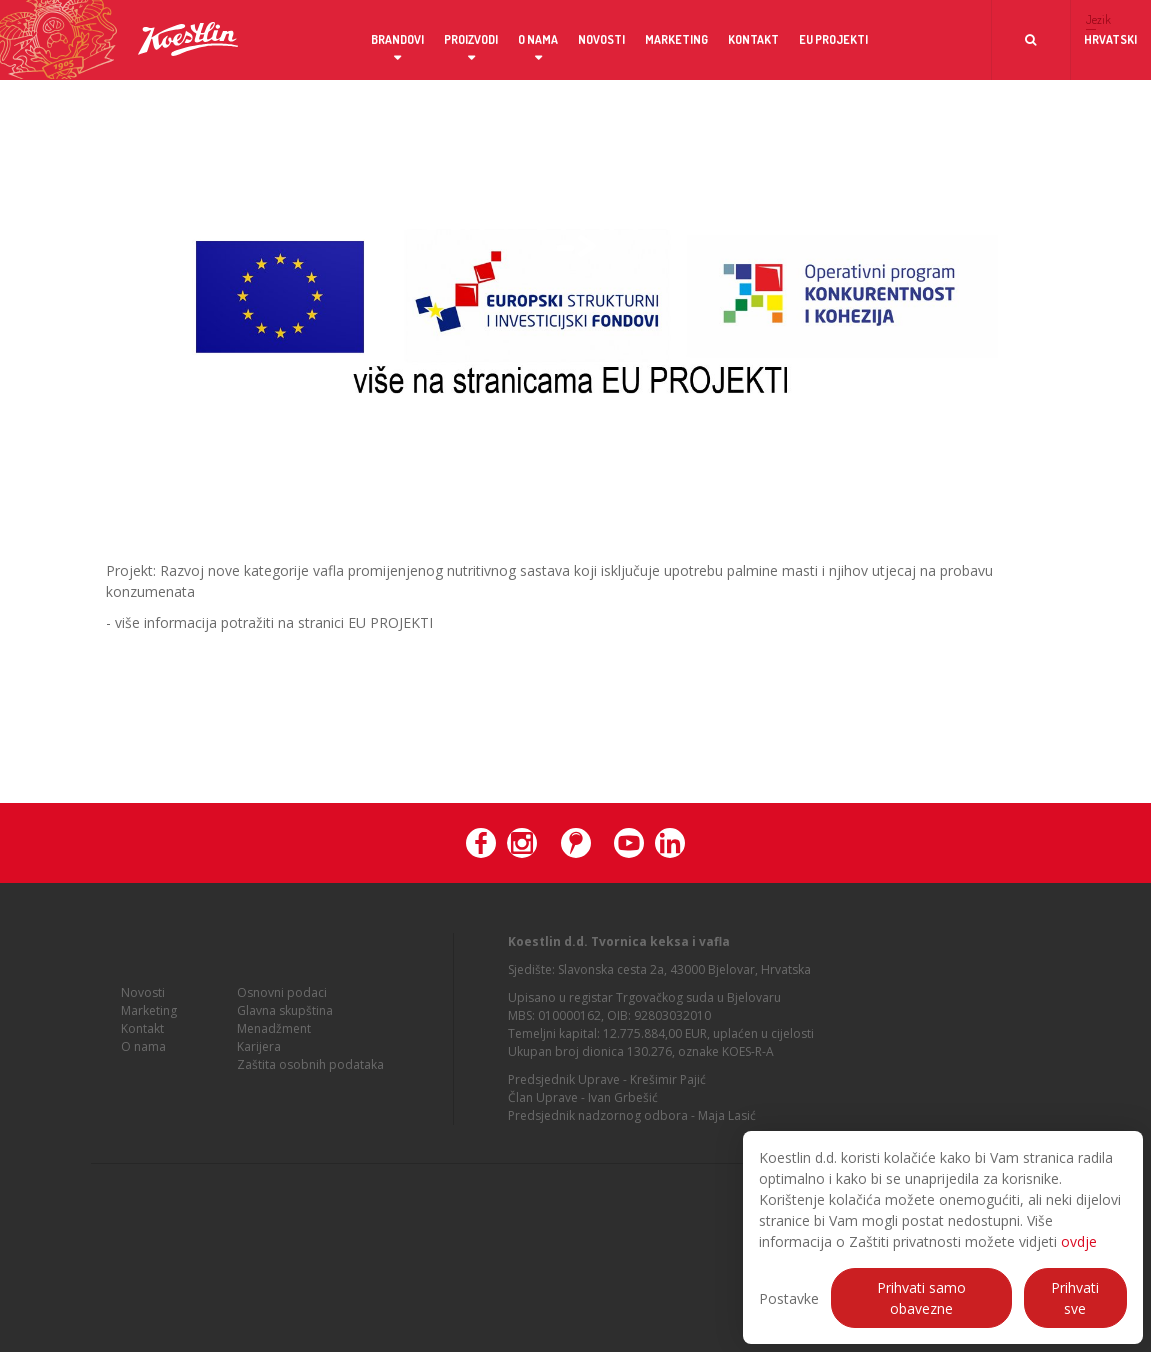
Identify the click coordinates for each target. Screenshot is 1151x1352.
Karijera (259, 1050)
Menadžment (274, 1032)
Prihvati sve (1075, 1298)
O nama (538, 39)
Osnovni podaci (282, 996)
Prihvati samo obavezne (921, 1298)
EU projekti (833, 39)
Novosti (601, 39)
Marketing (676, 39)
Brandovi (397, 39)
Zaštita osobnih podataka (310, 1068)
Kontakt (753, 39)
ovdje (1079, 1241)
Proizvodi (471, 39)
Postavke (789, 1298)
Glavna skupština (285, 1014)
